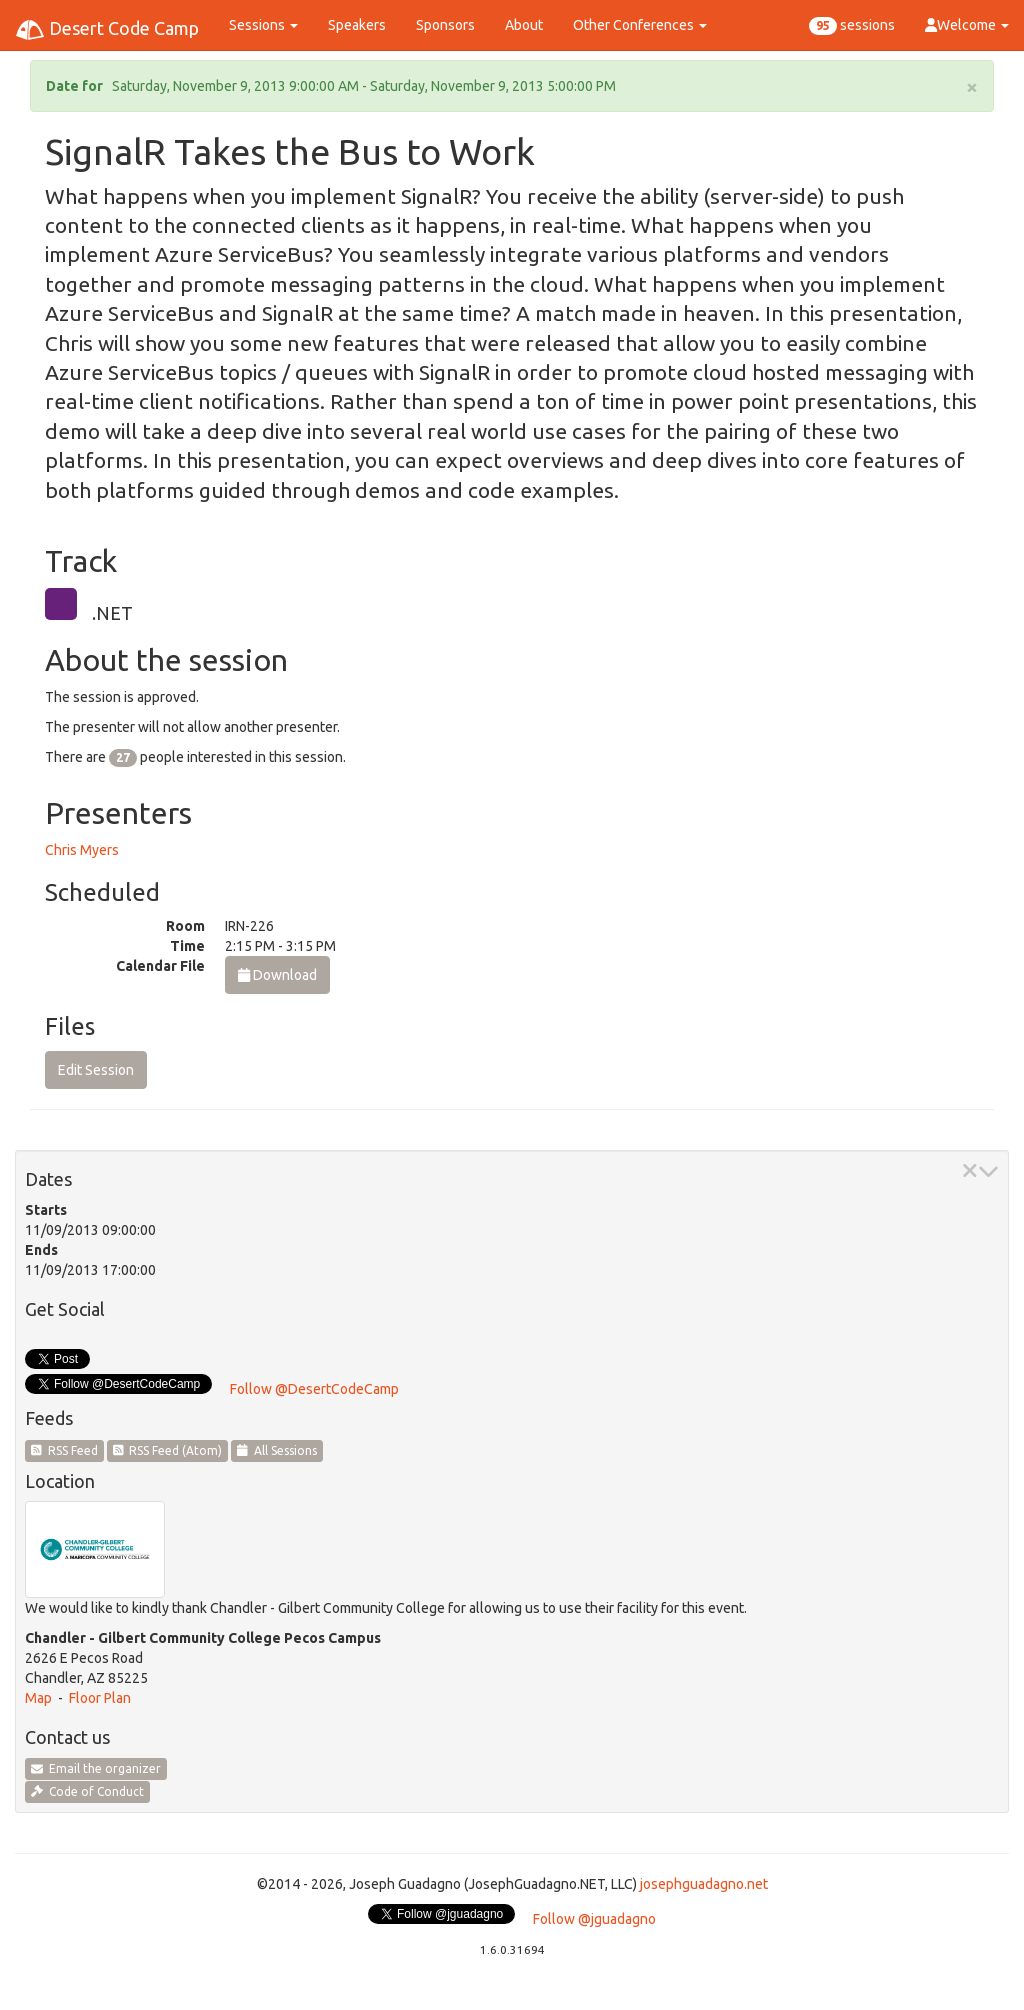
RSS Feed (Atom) (168, 1450)
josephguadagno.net (704, 1884)
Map (38, 1698)
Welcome (967, 25)
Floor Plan (100, 1698)
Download (277, 975)
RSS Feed (64, 1450)
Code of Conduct (87, 1791)
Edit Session (96, 1070)
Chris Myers (82, 850)
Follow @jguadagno (594, 1919)
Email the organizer (96, 1768)
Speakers (357, 25)
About (524, 25)
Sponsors (445, 25)
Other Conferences (640, 25)
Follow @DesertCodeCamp (314, 1389)
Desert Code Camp (107, 30)
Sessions (263, 25)
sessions (852, 26)
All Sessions (277, 1450)
